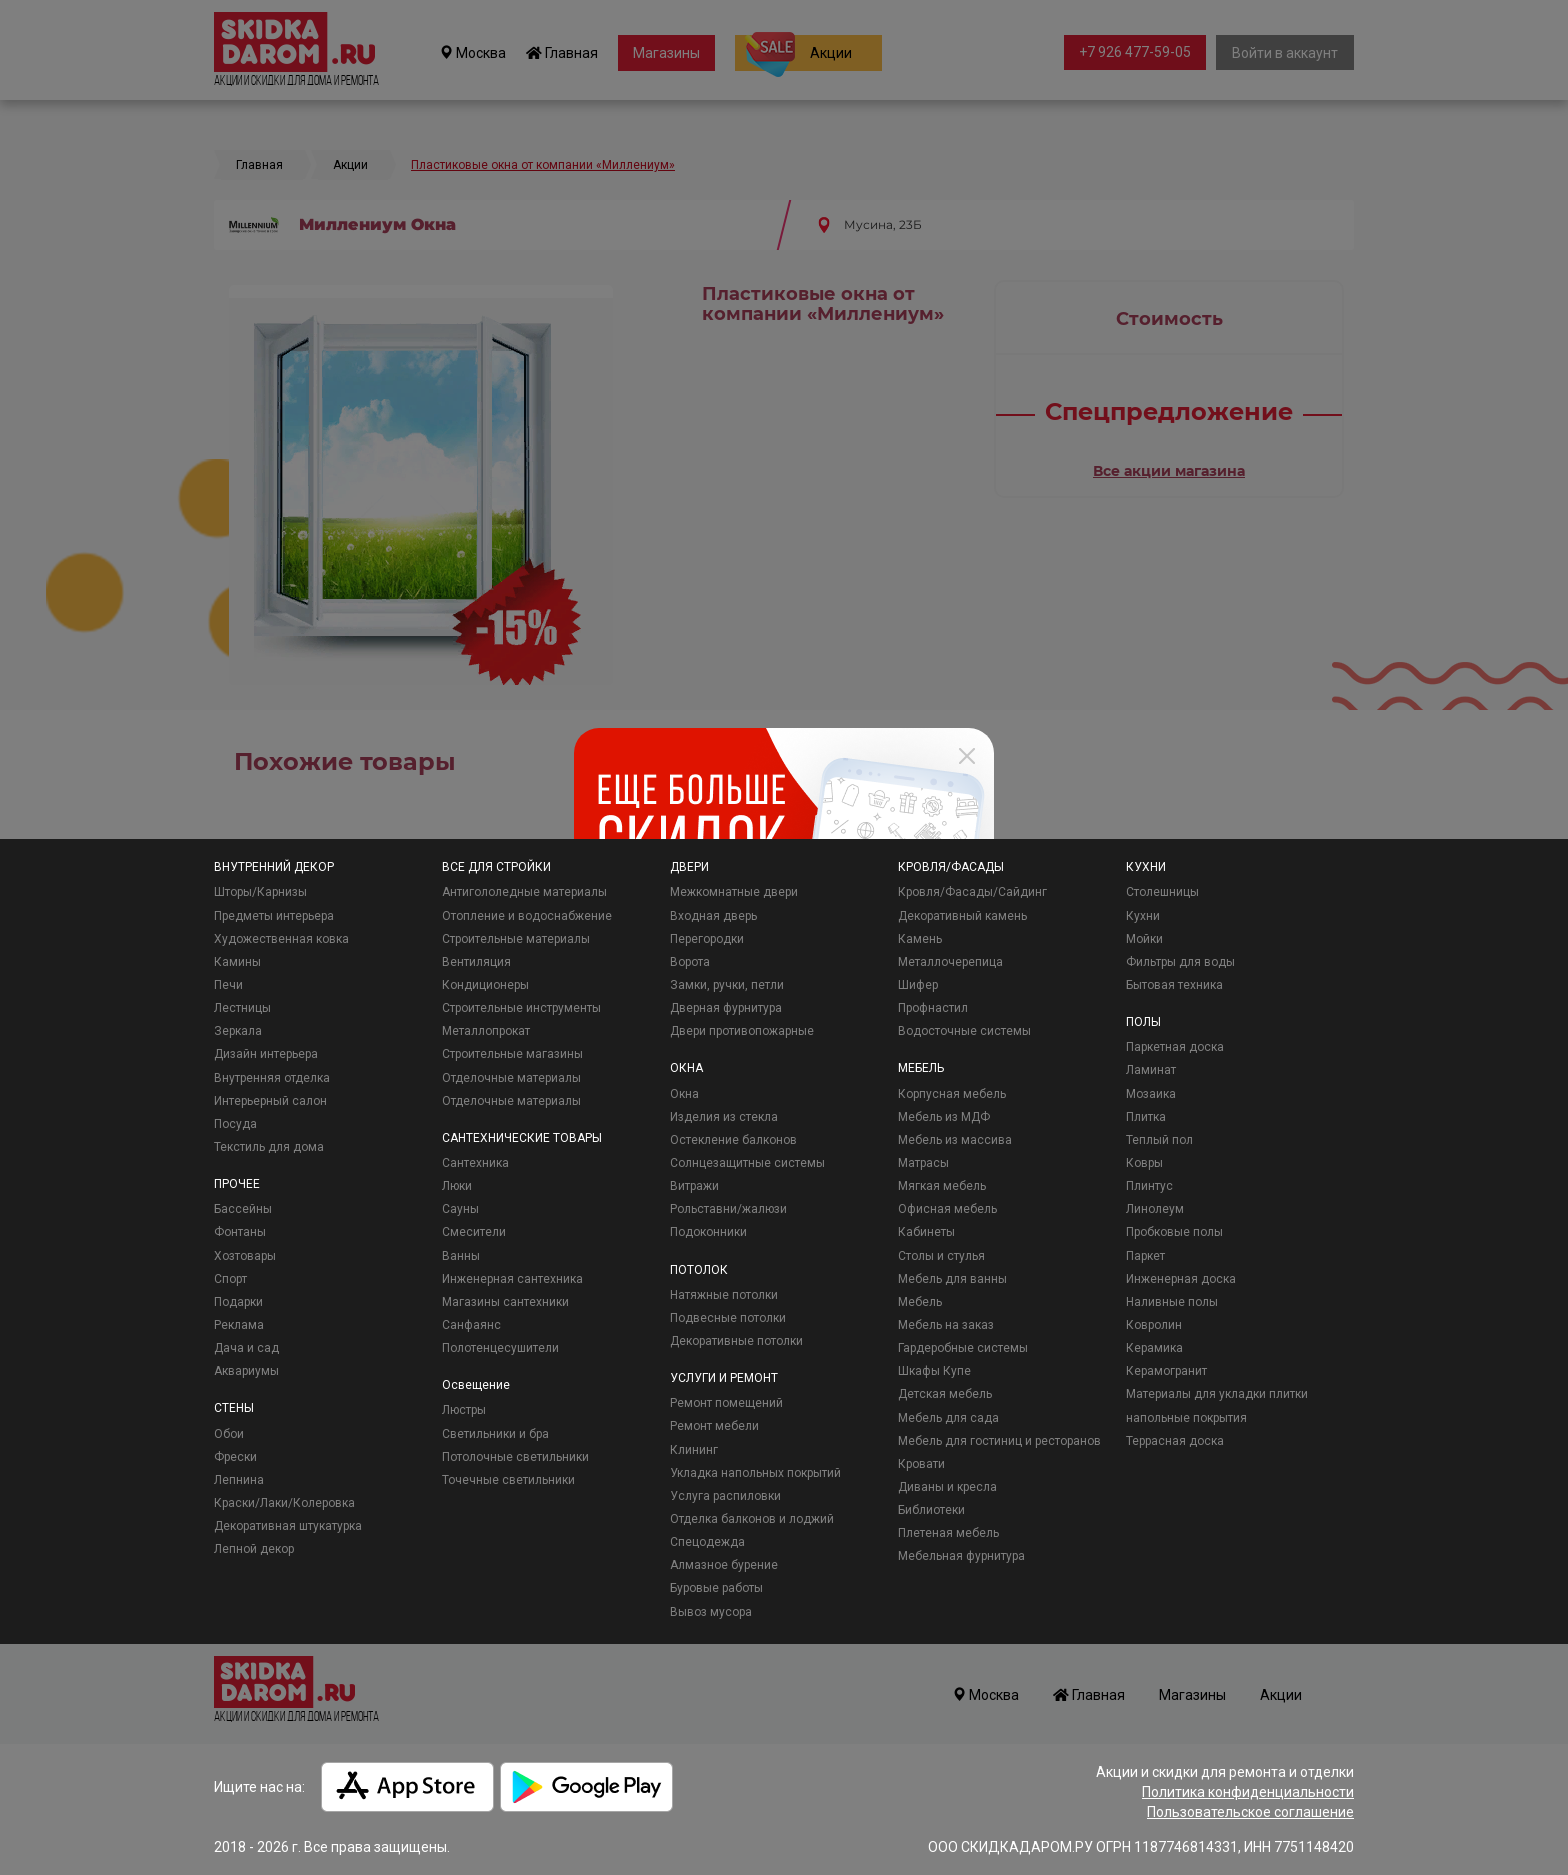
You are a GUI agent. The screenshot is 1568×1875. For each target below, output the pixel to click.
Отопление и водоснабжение (527, 916)
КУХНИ (1146, 867)
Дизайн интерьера (266, 1054)
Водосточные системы (964, 1031)
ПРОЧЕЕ (237, 1184)
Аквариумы (246, 1371)
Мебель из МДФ (944, 1117)
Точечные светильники (508, 1480)
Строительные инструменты (521, 1008)
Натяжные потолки (724, 1295)
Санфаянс (471, 1325)
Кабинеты (926, 1232)
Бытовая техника (1174, 985)
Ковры (1144, 1163)
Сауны (460, 1209)
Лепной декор (254, 1549)
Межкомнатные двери (734, 892)
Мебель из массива (955, 1140)
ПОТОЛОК (699, 1270)
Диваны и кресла (947, 1487)
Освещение (476, 1385)
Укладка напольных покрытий (755, 1473)
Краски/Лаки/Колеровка (284, 1503)
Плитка (1146, 1117)
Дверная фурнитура (726, 1008)
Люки (457, 1186)
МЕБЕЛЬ (921, 1068)
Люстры (464, 1410)
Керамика (1154, 1348)
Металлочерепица (950, 962)
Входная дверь (713, 916)
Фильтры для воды (1180, 962)
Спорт (230, 1279)
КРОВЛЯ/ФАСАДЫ (951, 867)
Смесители (474, 1232)
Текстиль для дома (269, 1147)
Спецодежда (707, 1542)
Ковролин (1154, 1325)
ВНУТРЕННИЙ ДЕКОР (274, 867)
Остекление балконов (733, 1140)
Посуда (235, 1124)
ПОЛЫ (1143, 1022)
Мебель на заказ (946, 1325)
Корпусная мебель (952, 1094)
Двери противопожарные (742, 1031)
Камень (920, 939)
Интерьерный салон (270, 1101)
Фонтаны (240, 1232)
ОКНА (686, 1068)
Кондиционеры (485, 985)
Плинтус (1149, 1186)
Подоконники (708, 1232)
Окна (684, 1094)
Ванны (461, 1256)
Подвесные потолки (728, 1318)
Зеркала (238, 1031)
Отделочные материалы (511, 1078)
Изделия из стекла (724, 1117)
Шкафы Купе (934, 1371)
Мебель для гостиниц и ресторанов (999, 1441)
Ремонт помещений (726, 1403)
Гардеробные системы (963, 1348)
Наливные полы (1172, 1302)
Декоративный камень (962, 916)
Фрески (235, 1457)
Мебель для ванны (952, 1279)
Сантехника (475, 1163)
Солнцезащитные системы (747, 1163)
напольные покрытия (1186, 1418)
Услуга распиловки (725, 1496)
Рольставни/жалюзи (728, 1209)
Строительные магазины (512, 1054)
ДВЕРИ (689, 867)
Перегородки (707, 939)
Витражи (694, 1186)
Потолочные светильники (515, 1457)
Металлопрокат (486, 1031)
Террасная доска (1175, 1441)
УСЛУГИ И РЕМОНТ (724, 1378)
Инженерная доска (1181, 1279)
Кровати (921, 1464)
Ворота (690, 962)
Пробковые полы (1174, 1232)
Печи (228, 985)
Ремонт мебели (714, 1426)
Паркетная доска (1175, 1047)
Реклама (239, 1325)
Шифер (918, 985)
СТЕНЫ (234, 1408)
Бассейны (243, 1209)
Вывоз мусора (711, 1612)
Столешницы (1162, 892)
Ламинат (1151, 1070)
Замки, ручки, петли (727, 985)
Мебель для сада (948, 1418)
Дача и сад (246, 1348)
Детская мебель (945, 1394)
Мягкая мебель (942, 1186)
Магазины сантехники (505, 1302)
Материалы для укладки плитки (1217, 1394)
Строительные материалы (516, 939)
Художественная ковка (281, 939)
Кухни (1143, 916)
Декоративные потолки (736, 1341)
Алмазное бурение (724, 1565)
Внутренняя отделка (272, 1078)
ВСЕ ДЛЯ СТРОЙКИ (496, 867)
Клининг (694, 1450)
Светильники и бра (495, 1434)
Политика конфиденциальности (1248, 1792)
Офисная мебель (947, 1209)
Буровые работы (716, 1588)
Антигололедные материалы (524, 892)
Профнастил (933, 1008)
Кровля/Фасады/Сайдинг (972, 892)
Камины (237, 962)
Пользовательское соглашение (1250, 1812)
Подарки (238, 1302)
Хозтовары (245, 1256)
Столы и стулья (941, 1256)
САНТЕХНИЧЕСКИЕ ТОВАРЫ (522, 1138)
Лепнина (239, 1480)
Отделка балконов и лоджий (752, 1519)
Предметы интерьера (274, 916)
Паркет (1145, 1256)
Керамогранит (1166, 1371)
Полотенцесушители (500, 1348)
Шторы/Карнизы (260, 892)
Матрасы (923, 1163)
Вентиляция (476, 962)
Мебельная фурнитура (961, 1556)
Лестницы (242, 1008)
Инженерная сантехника (512, 1279)
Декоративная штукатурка (288, 1526)
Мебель (920, 1302)
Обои (229, 1434)
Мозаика (1151, 1094)
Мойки (1144, 939)
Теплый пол (1159, 1140)
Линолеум (1155, 1209)
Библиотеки (931, 1510)
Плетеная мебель (948, 1533)
